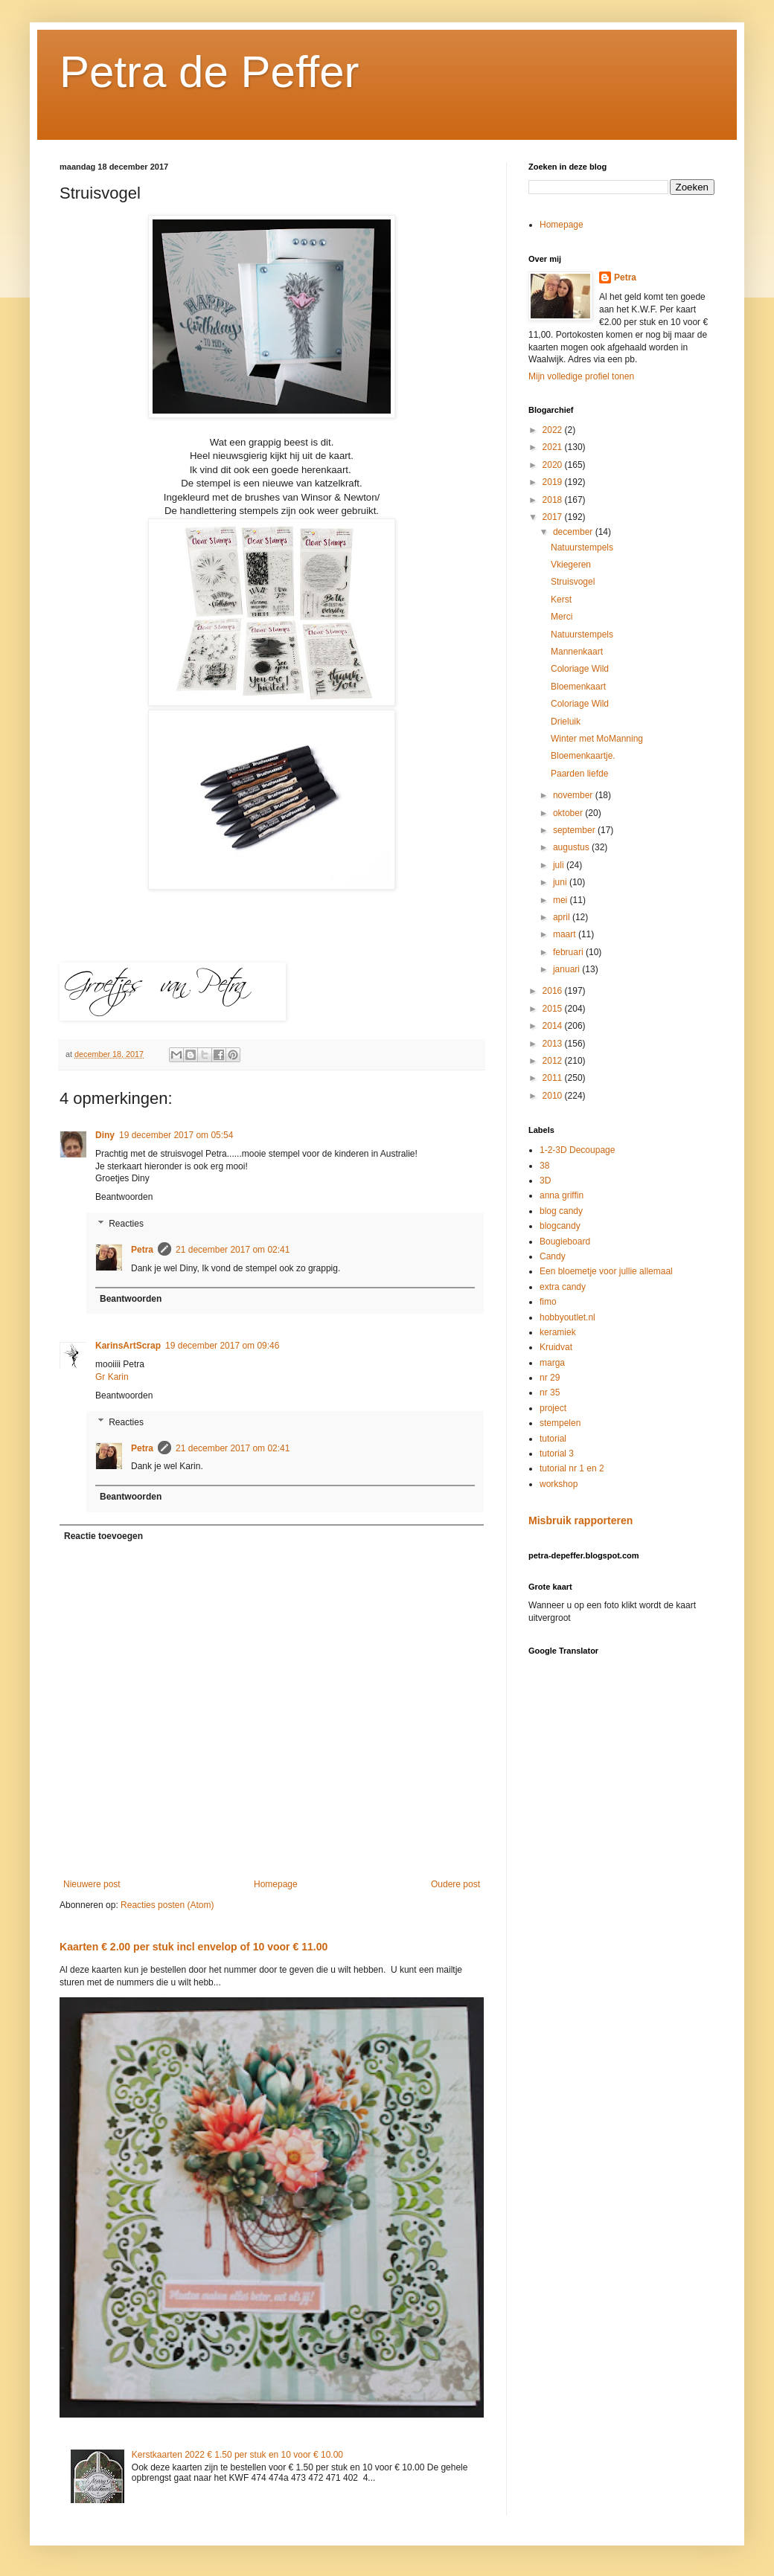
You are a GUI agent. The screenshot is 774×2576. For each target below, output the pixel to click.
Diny (105, 1135)
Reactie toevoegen (103, 1536)
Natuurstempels (582, 547)
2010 (554, 1096)
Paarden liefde (579, 773)
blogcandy (560, 1226)
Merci (561, 616)
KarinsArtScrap (128, 1345)
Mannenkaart (577, 651)
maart (565, 934)
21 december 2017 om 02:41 (233, 1249)
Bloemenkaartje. (583, 756)
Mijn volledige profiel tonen (581, 376)
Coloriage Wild (580, 669)
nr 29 (550, 1377)
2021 (554, 447)
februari (569, 952)
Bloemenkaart (578, 686)
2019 (554, 482)
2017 (554, 517)
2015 (554, 1008)
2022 (554, 430)
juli (559, 865)
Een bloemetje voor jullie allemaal (606, 1271)
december (574, 532)
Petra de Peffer (209, 72)
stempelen (560, 1423)
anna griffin (561, 1195)
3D (545, 1180)
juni (561, 882)
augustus (572, 847)
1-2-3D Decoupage (577, 1150)
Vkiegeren (571, 564)
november (574, 795)
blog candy (561, 1211)
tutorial (553, 1438)
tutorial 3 (557, 1453)
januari (567, 969)
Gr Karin (112, 1377)
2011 (554, 1078)
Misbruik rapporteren (580, 1520)
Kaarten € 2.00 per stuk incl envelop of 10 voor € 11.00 (193, 1947)
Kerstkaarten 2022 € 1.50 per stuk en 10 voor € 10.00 (237, 2455)
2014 (554, 1026)
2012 (554, 1061)
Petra (142, 1249)
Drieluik (565, 721)
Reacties (126, 1223)
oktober (569, 813)
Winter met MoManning (597, 738)
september (575, 830)
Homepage (276, 1884)
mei (561, 900)
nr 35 (550, 1392)
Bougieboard (565, 1241)
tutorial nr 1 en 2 (572, 1468)
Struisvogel (573, 581)
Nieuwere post (92, 1884)
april (562, 917)
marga (552, 1363)
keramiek (558, 1332)
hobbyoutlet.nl (567, 1317)
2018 (554, 500)
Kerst (561, 599)
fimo (548, 1302)
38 (544, 1165)
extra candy (563, 1287)
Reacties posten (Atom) (167, 1905)
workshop (559, 1484)
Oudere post (455, 1884)
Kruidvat (556, 1347)
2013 (554, 1043)
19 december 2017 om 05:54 (176, 1135)
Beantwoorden (124, 1197)
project (553, 1408)
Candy (553, 1256)
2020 (554, 465)
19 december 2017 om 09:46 (222, 1345)
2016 (554, 991)
